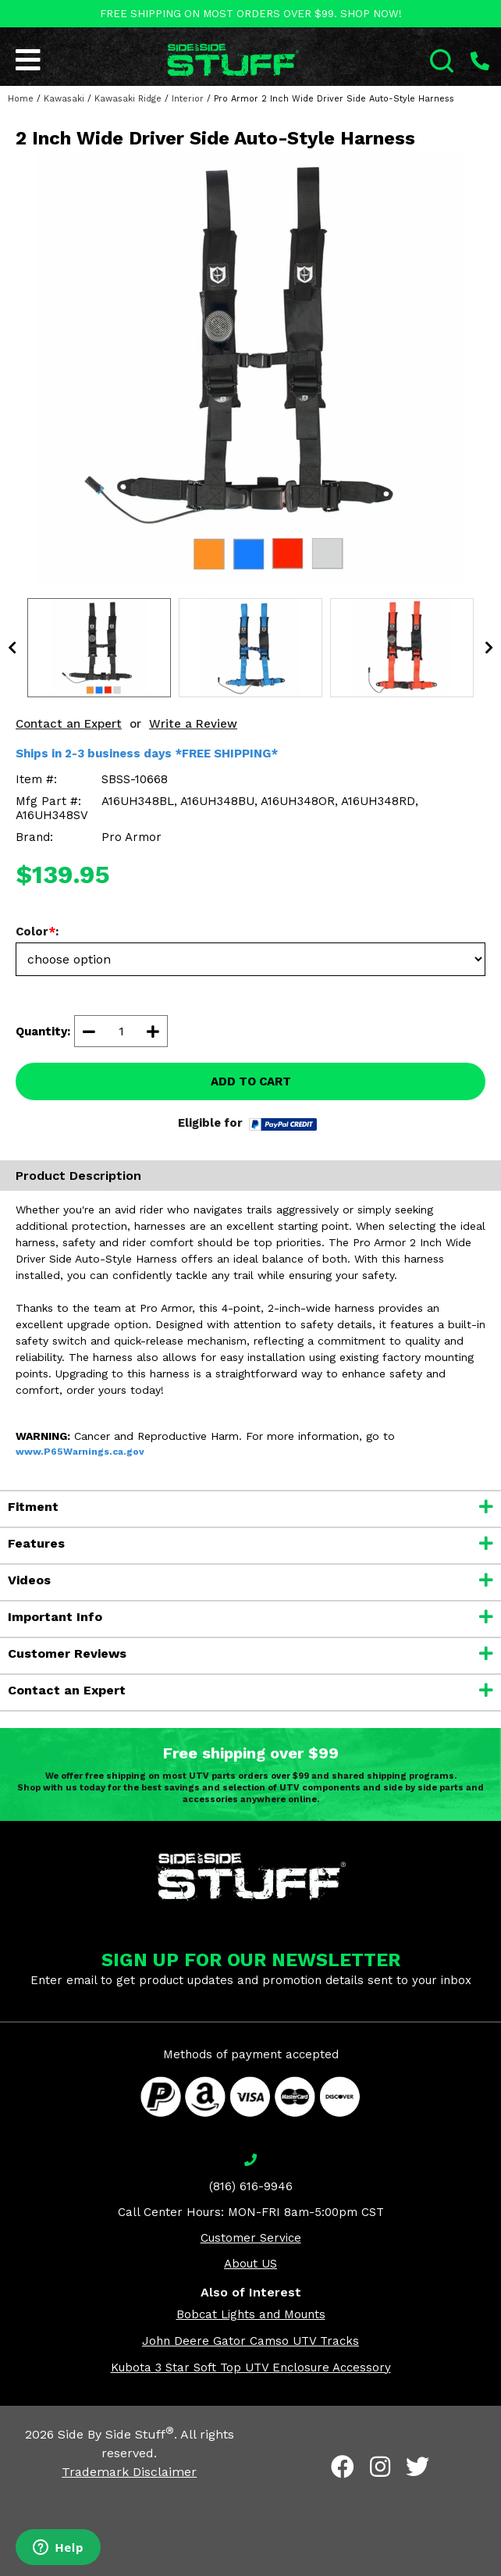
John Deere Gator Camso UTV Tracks (250, 2341)
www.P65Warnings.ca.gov (80, 1451)
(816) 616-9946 (251, 2186)
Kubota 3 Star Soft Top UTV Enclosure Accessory (251, 2367)
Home (21, 99)
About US (250, 2264)
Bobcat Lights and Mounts (250, 2314)
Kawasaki (64, 99)
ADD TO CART (251, 1081)
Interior (188, 99)
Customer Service (251, 2238)
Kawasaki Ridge (128, 99)
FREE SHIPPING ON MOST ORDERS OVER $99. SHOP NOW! (251, 14)
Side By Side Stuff (116, 2434)
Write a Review (193, 724)
